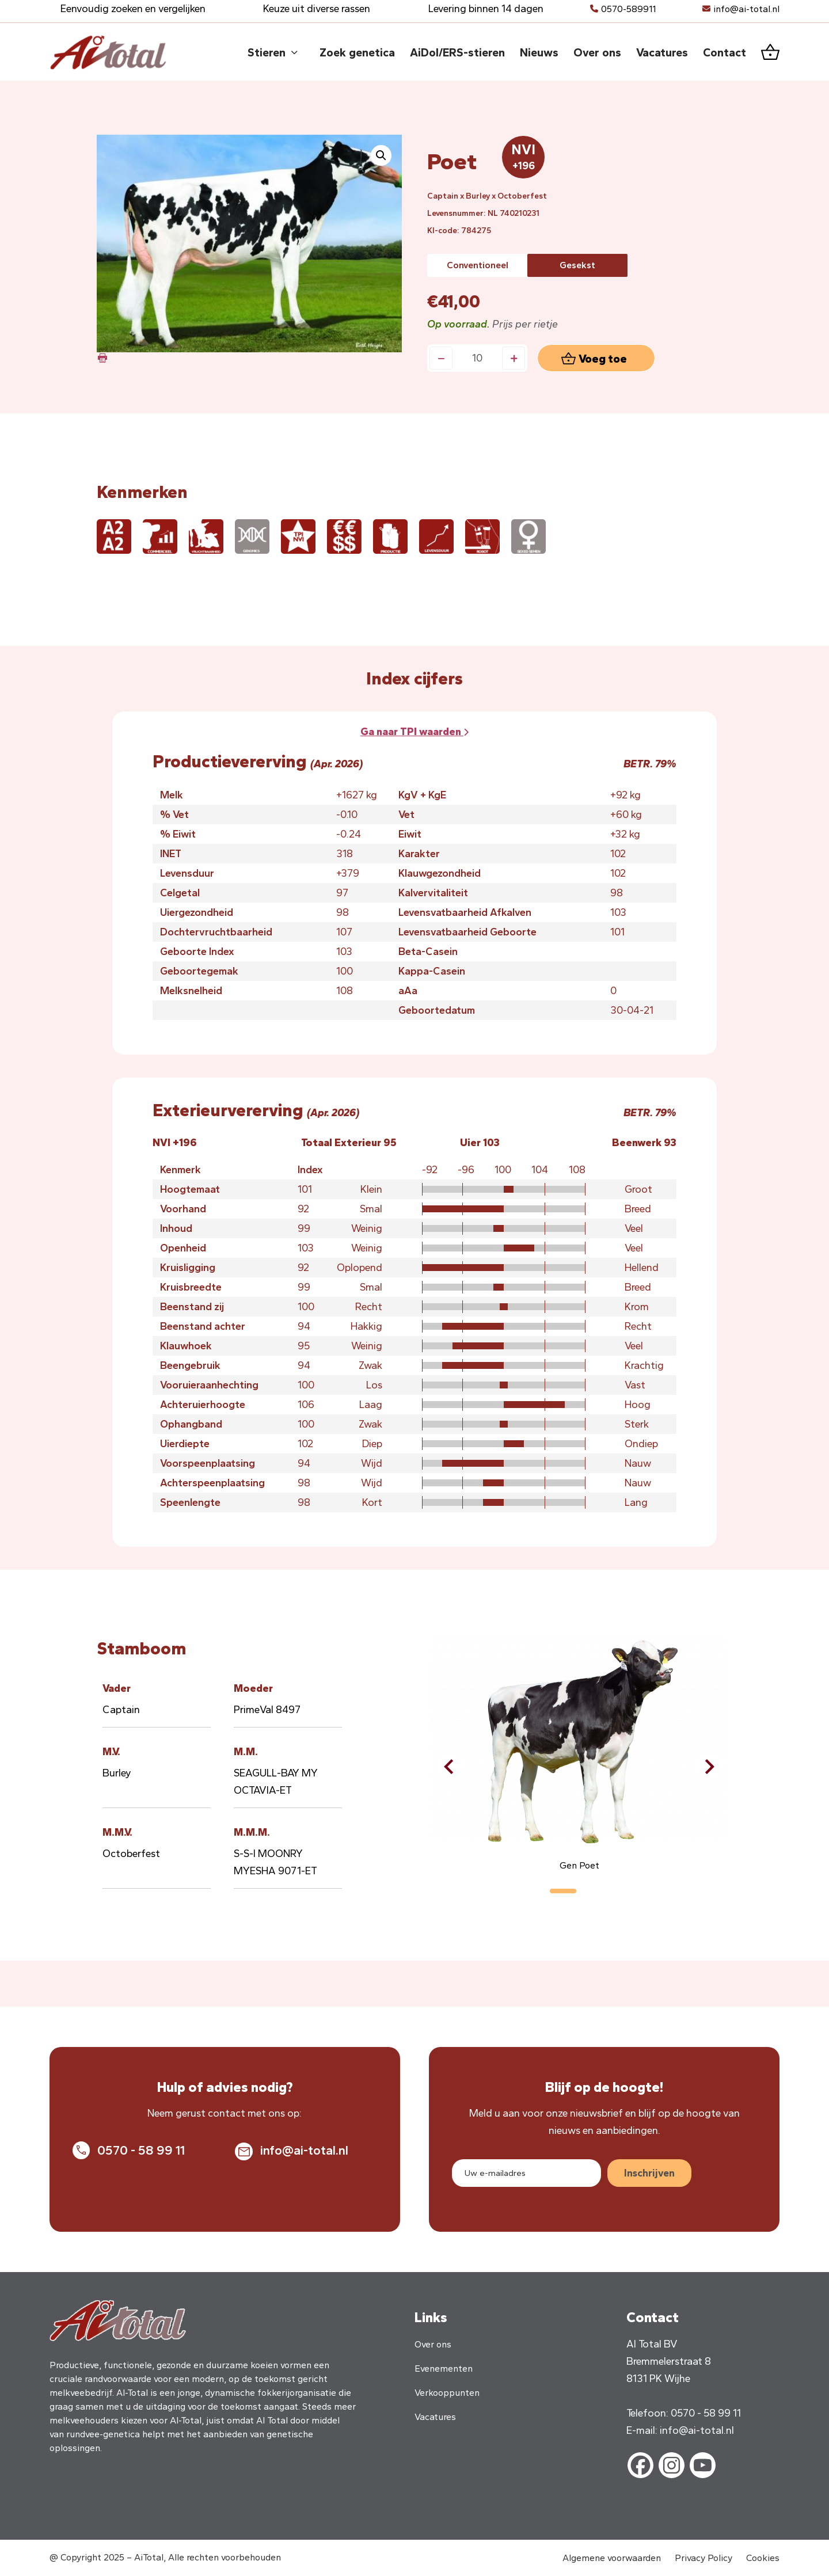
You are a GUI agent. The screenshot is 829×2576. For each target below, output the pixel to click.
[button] (381, 155)
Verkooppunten (447, 2392)
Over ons (432, 2344)
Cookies (762, 2557)
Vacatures (435, 2416)
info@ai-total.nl (746, 8)
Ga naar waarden (414, 731)
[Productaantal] (477, 358)
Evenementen (443, 2368)
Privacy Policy (703, 2557)
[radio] (477, 265)
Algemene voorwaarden (611, 2557)
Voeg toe (603, 359)
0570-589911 (628, 8)
